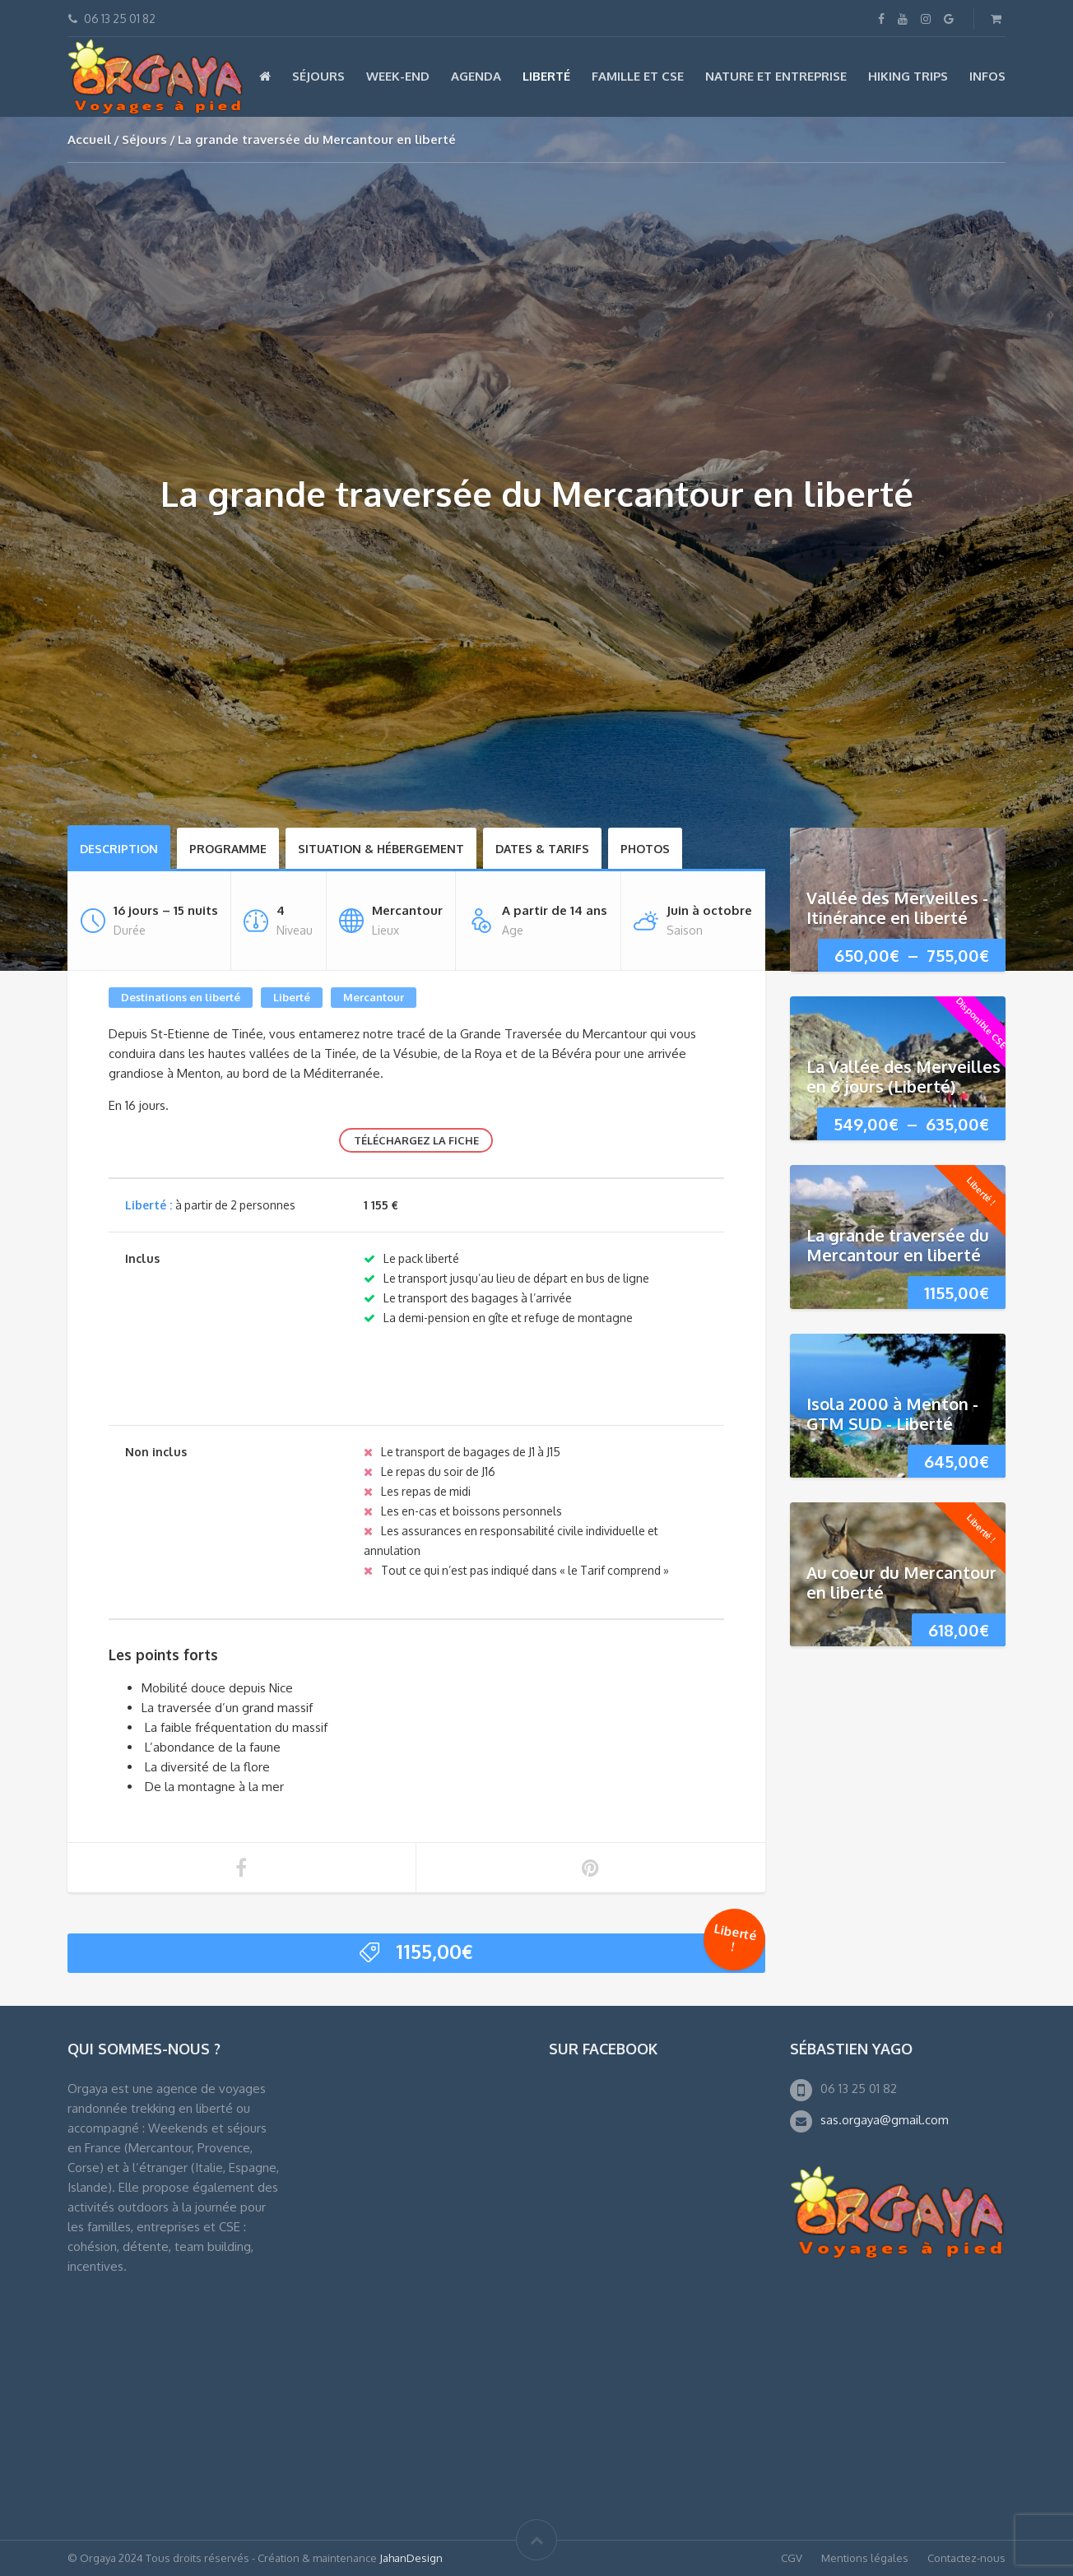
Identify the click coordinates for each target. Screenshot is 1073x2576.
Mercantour (373, 997)
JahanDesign (411, 2557)
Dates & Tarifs (542, 849)
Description (119, 849)
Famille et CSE (638, 76)
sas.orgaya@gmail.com (884, 2120)
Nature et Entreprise (776, 76)
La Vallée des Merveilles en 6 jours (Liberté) (903, 1076)
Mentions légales (864, 2557)
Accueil (89, 139)
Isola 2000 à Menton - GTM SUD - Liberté (892, 1413)
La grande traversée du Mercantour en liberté (897, 1244)
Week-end (398, 76)
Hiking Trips (908, 76)
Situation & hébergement (381, 849)
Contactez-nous (966, 2557)
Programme (228, 849)
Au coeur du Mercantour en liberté (901, 1582)
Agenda (476, 76)
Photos (645, 849)
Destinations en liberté (180, 997)
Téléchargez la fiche (416, 1140)
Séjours (318, 76)
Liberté (546, 76)
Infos (987, 76)
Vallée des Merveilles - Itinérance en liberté (897, 907)
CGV (791, 2557)
